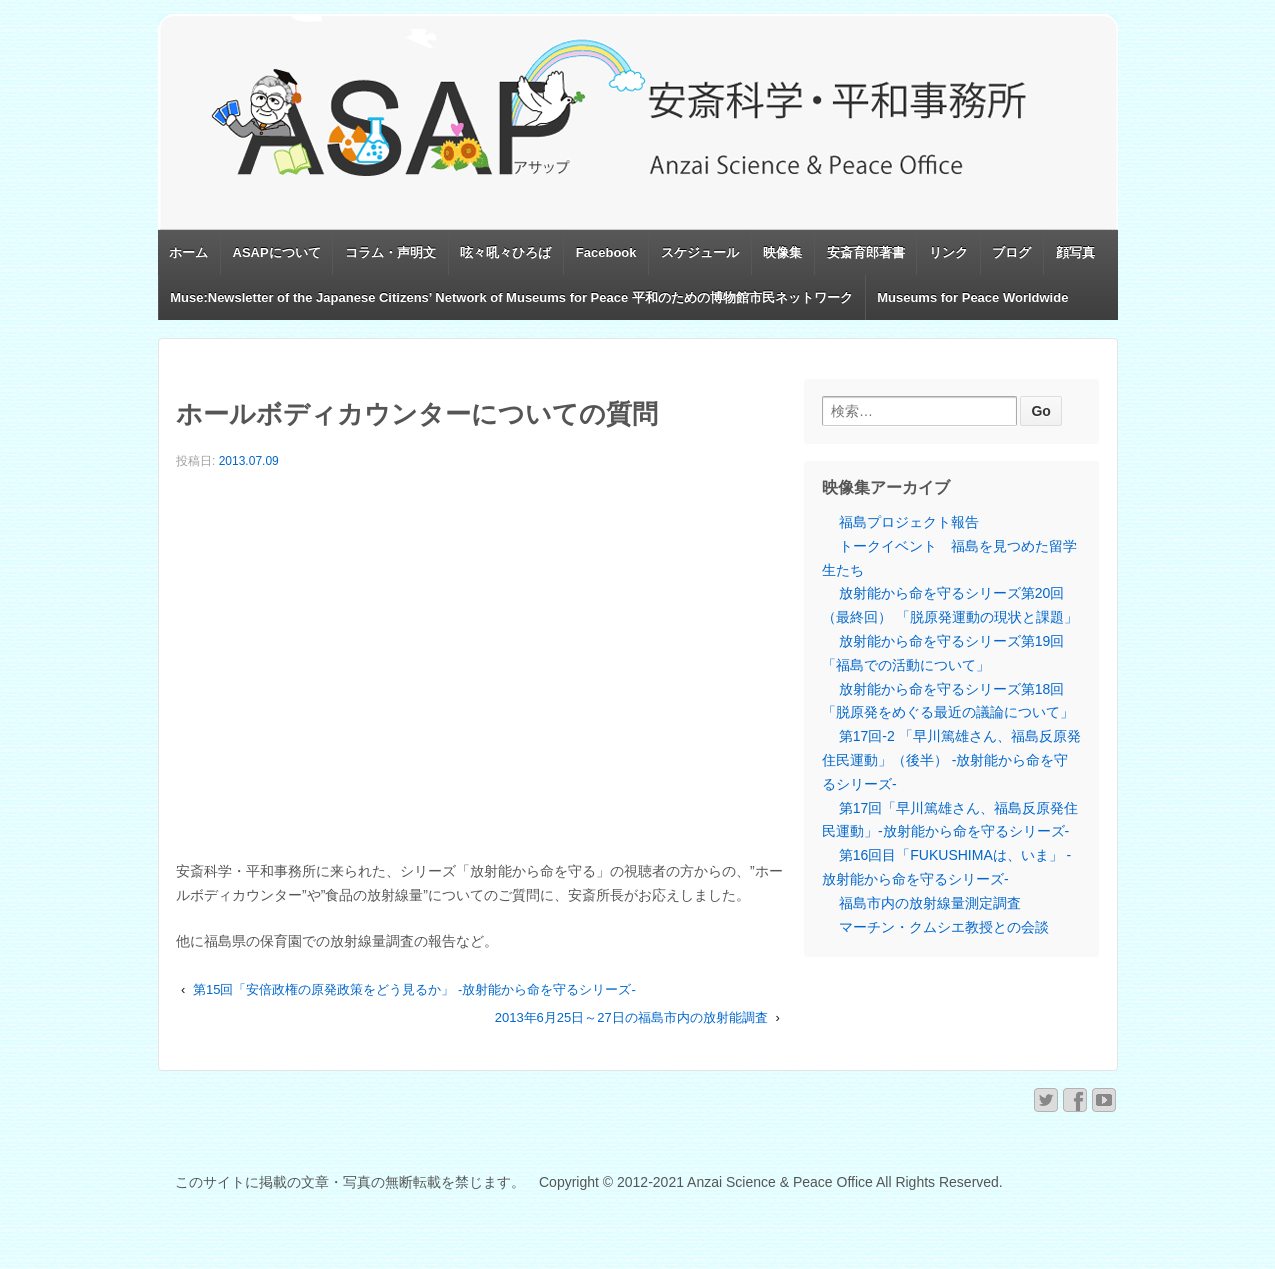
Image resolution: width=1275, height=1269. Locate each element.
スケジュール (700, 252)
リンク (948, 252)
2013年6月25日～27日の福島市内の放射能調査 (631, 1017)
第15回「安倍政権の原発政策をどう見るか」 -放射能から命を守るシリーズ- (414, 989)
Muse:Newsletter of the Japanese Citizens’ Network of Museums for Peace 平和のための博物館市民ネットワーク (511, 297)
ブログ (1011, 252)
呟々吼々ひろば (505, 252)
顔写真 (1075, 252)
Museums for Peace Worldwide (972, 297)
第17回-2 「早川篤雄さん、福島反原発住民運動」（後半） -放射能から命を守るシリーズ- (951, 760)
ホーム (188, 252)
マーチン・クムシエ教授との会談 (944, 927)
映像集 (782, 252)
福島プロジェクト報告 (909, 522)
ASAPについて (277, 252)
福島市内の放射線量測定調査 (930, 903)
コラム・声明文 (390, 252)
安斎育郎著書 (866, 252)
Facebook (606, 252)
